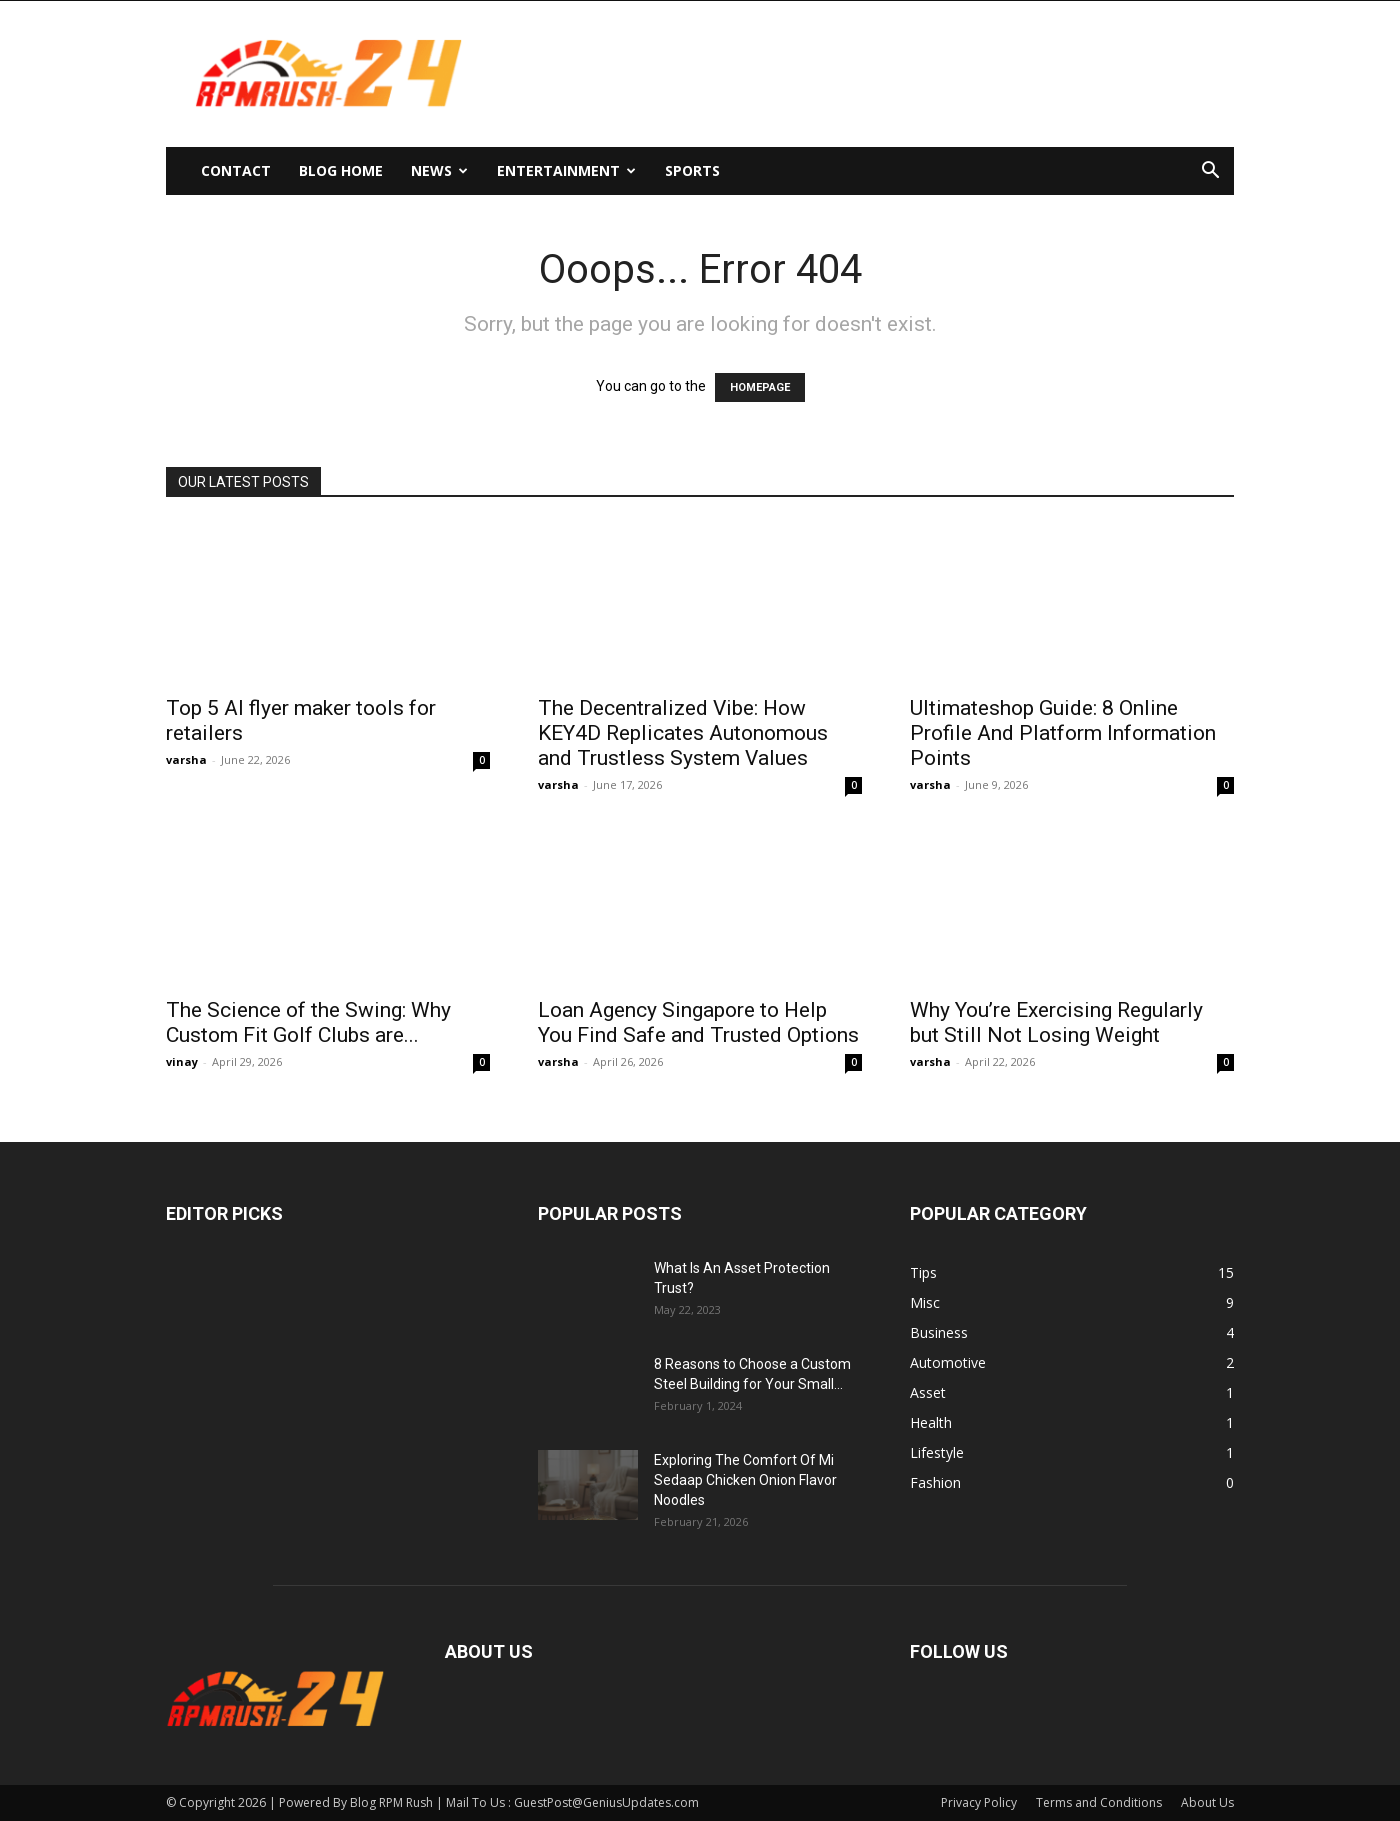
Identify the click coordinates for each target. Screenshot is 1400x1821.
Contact (236, 170)
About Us (1207, 1802)
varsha (186, 759)
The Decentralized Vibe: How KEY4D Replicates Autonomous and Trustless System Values (683, 733)
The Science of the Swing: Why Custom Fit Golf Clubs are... (308, 1022)
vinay (182, 1061)
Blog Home (341, 170)
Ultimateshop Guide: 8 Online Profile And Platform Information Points (1063, 733)
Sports (692, 170)
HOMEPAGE (760, 387)
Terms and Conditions (1099, 1802)
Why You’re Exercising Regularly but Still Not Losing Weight (1056, 1022)
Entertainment (566, 170)
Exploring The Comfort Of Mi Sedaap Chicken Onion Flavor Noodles (745, 1480)
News (439, 170)
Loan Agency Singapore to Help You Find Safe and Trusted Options (698, 1022)
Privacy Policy (979, 1802)
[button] (1210, 172)
